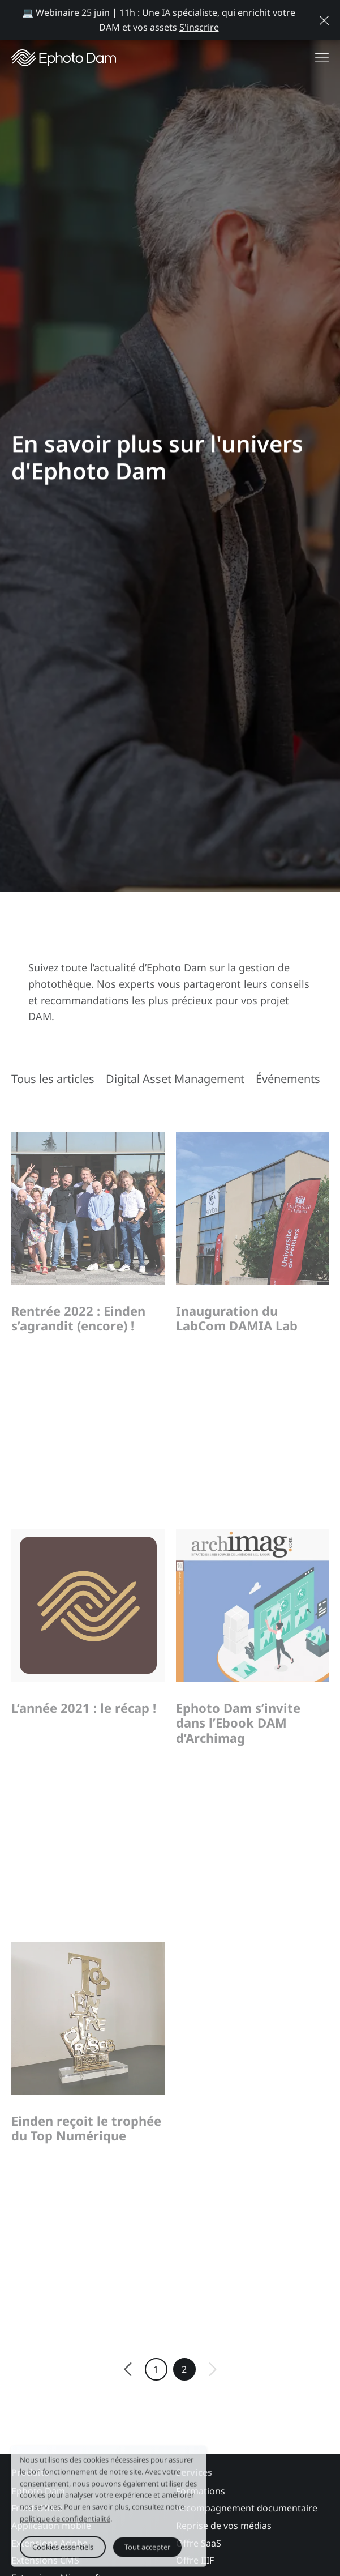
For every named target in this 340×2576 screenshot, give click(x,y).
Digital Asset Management (175, 1078)
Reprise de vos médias (224, 2555)
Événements (288, 1078)
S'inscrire (199, 27)
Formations (200, 2520)
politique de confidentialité (65, 2523)
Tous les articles (52, 1078)
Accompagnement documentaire (246, 2537)
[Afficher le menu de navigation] (322, 57)
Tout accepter (147, 2550)
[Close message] (324, 20)
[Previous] (128, 2399)
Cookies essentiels (62, 2550)
